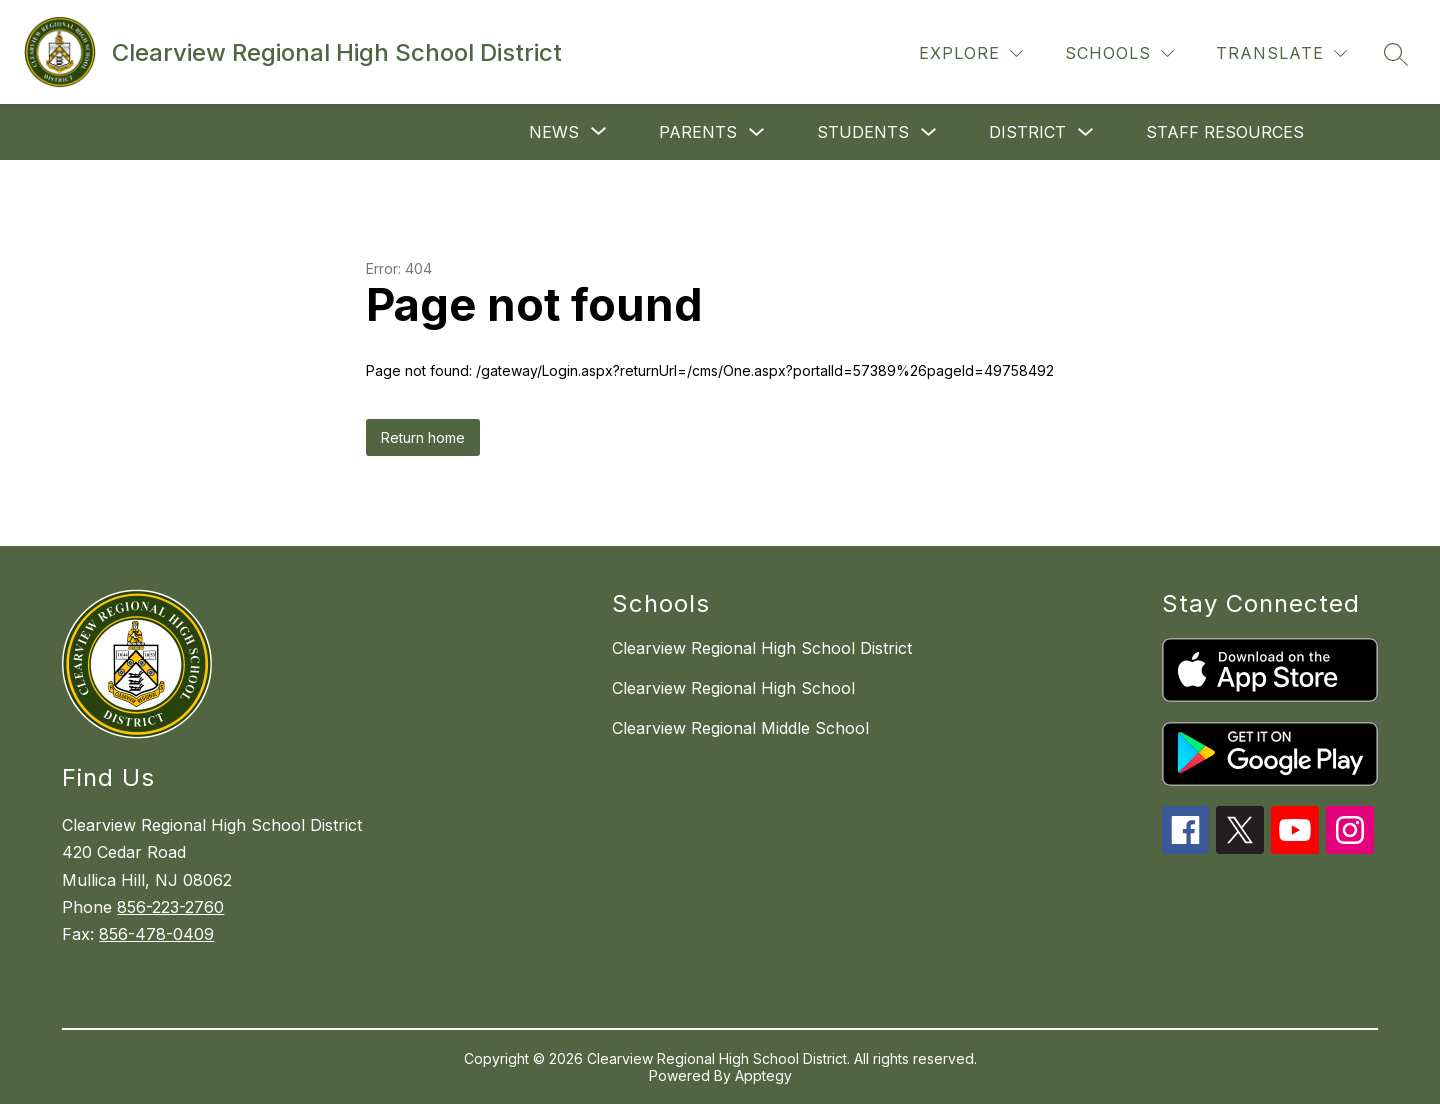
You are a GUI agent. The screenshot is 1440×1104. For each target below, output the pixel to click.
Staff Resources (1225, 132)
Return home (423, 437)
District (1027, 132)
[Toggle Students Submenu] (929, 132)
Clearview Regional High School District (762, 648)
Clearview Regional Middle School (740, 728)
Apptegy (763, 1075)
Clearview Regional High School (733, 688)
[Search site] (1396, 54)
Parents (698, 132)
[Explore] (971, 53)
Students (863, 132)
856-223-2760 (170, 907)
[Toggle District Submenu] (1086, 132)
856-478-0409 (156, 934)
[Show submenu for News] (554, 132)
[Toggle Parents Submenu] (757, 132)
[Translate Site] (1281, 53)
